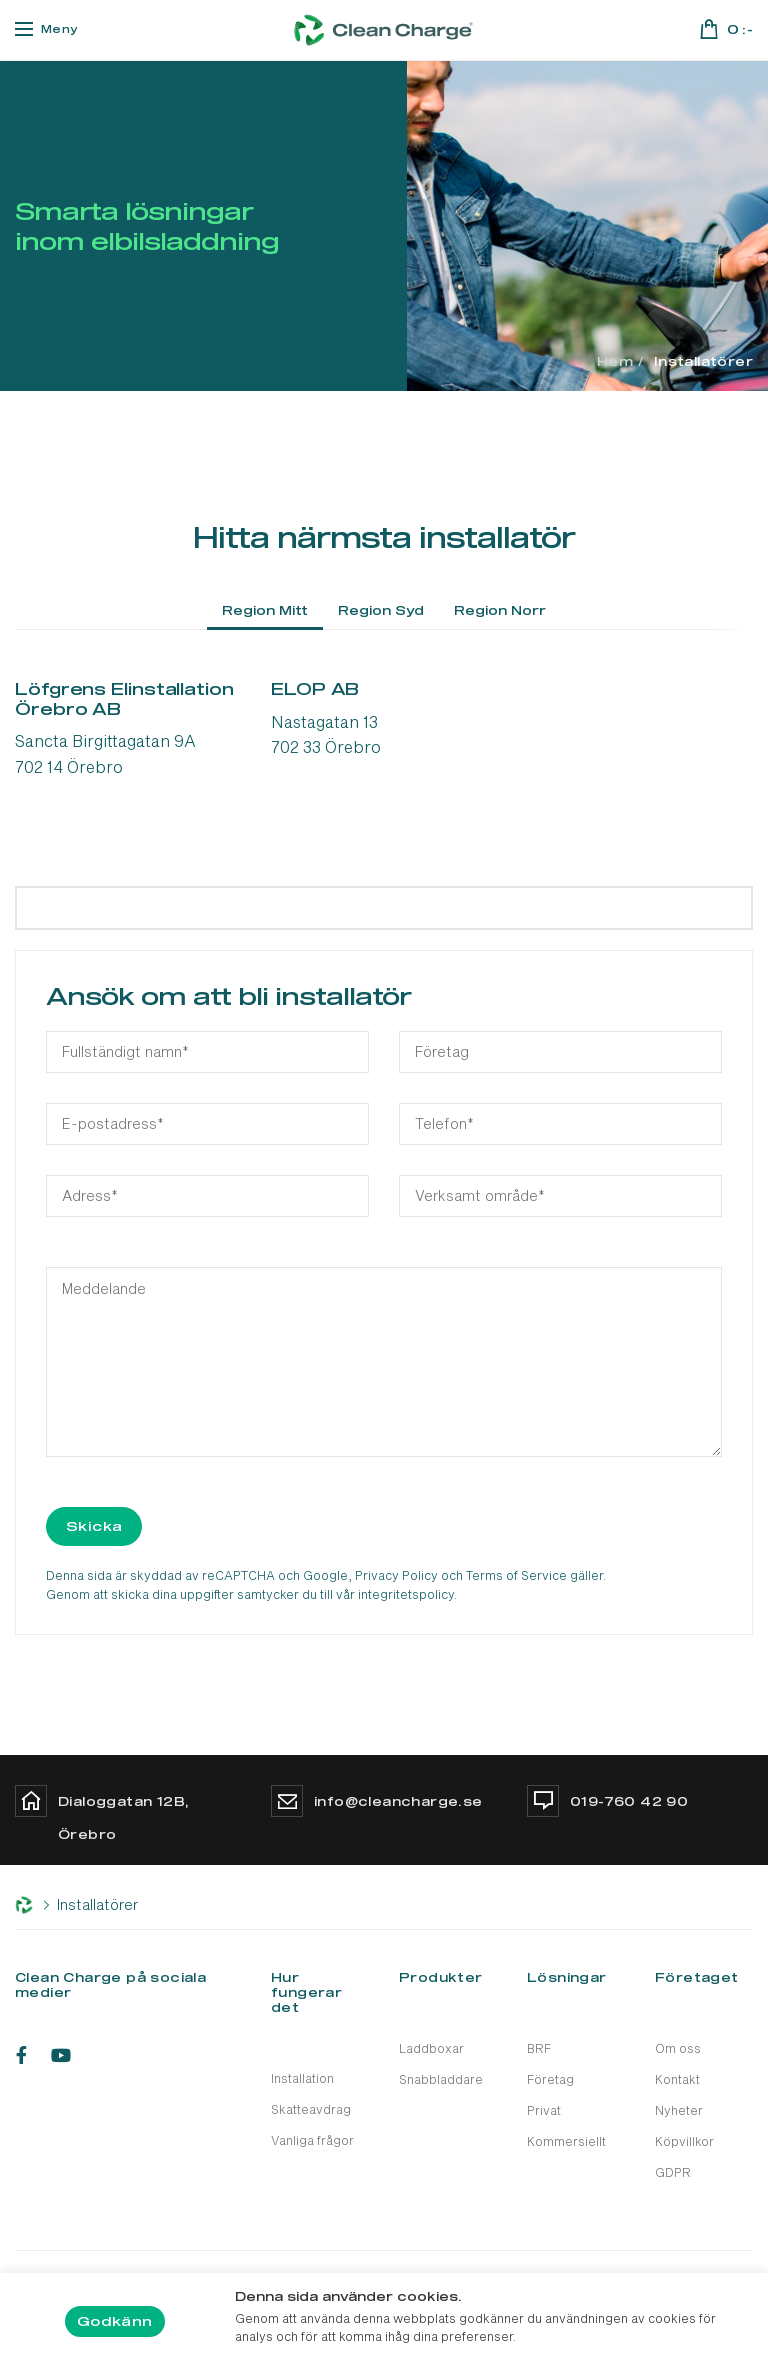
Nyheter (679, 2110)
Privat (544, 2110)
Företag (550, 2079)
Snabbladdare (441, 2079)
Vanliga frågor (312, 2140)
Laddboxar (431, 2048)
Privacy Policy (396, 1575)
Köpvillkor (684, 2141)
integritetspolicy (406, 1594)
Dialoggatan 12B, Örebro (123, 1817)
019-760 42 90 (629, 1801)
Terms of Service (516, 1575)
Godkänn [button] (115, 2321)
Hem (615, 361)
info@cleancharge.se (398, 1801)
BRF (539, 2048)
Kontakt (677, 2079)
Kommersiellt (566, 2141)
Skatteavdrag (311, 2109)
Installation (302, 2078)
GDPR (673, 2172)
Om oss (678, 2048)
